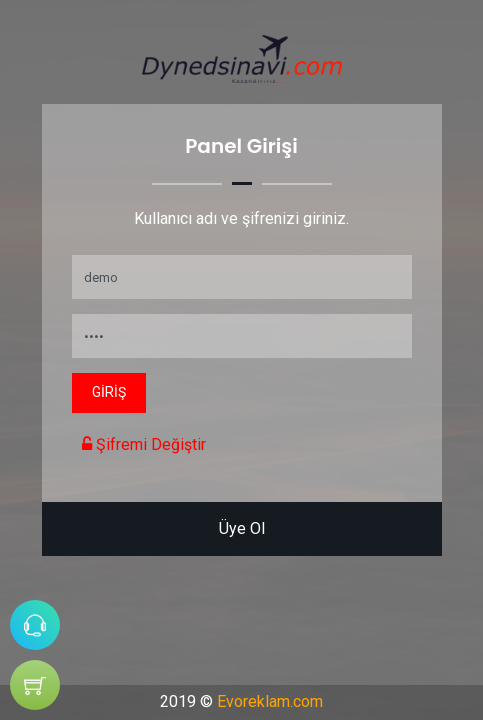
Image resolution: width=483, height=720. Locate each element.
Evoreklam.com (270, 701)
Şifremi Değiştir (144, 444)
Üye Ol (242, 528)
